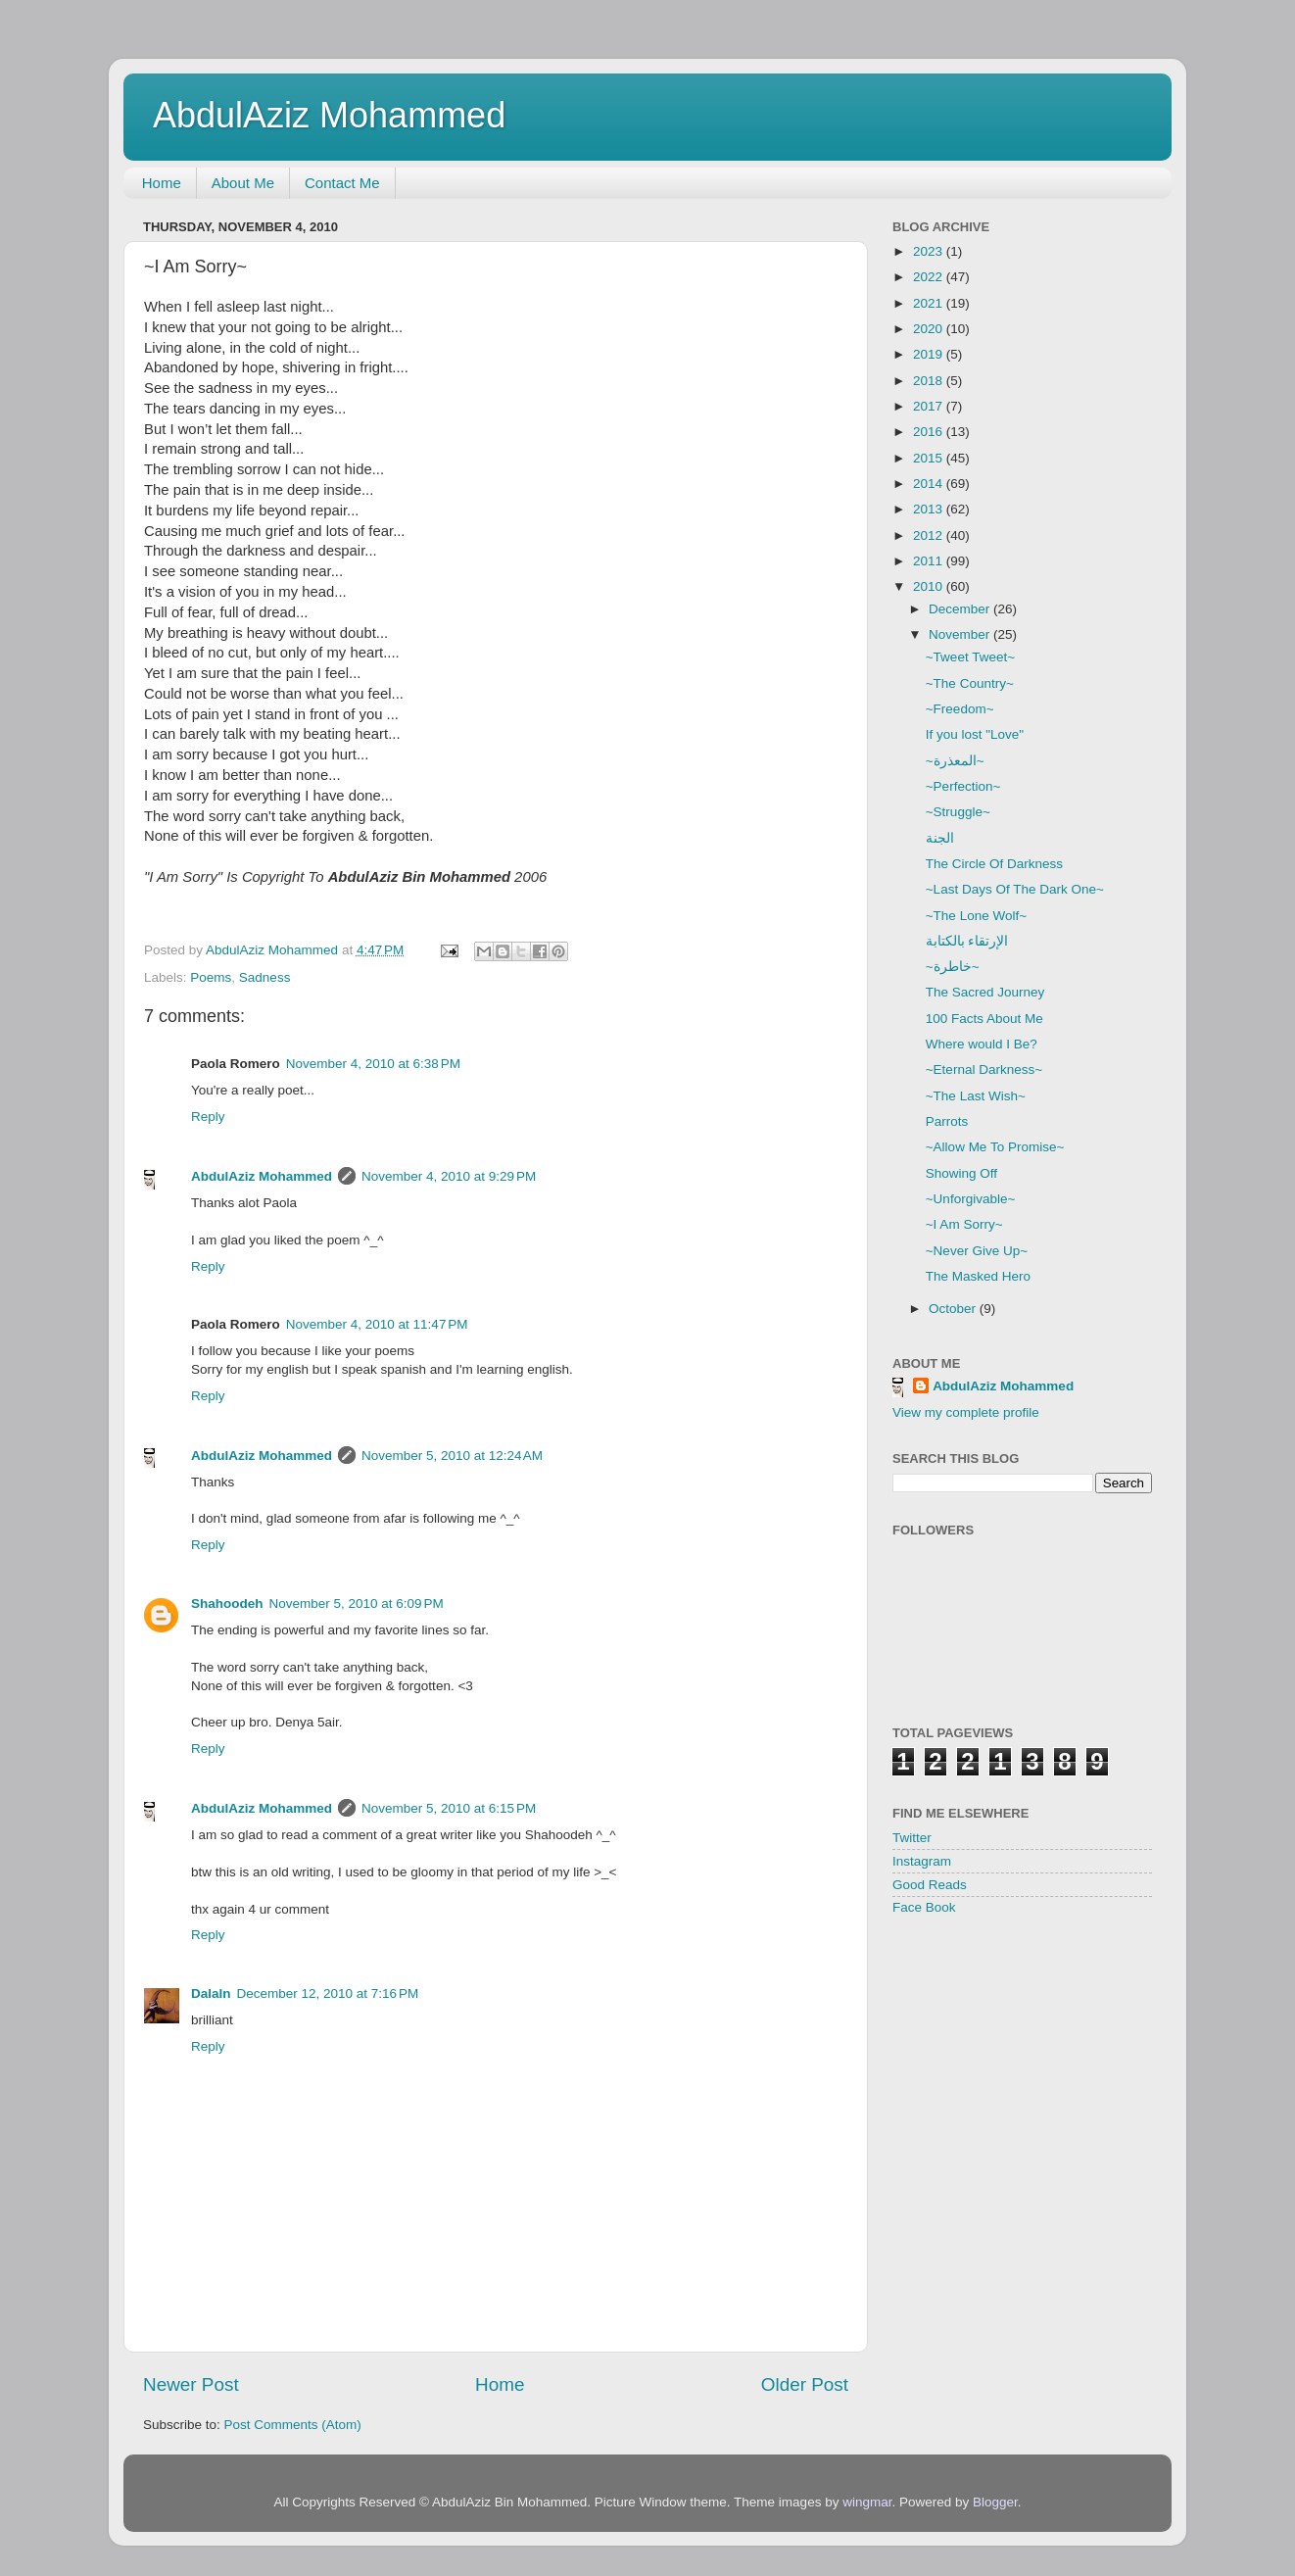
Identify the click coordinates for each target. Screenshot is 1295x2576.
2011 (929, 561)
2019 (929, 354)
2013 (929, 509)
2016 (929, 431)
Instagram (921, 1861)
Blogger (995, 2502)
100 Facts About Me (984, 1018)
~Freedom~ (960, 709)
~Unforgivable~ (971, 1198)
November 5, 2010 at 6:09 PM (356, 1603)
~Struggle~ (958, 811)
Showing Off (961, 1173)
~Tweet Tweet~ (970, 657)
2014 (929, 483)
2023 (929, 251)
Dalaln (211, 1993)
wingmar (866, 2502)
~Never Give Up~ (977, 1250)
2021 (929, 303)
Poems (210, 977)
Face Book (924, 1907)
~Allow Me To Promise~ (995, 1147)
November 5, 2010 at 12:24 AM (452, 1455)
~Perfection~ (963, 786)
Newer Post (191, 2384)
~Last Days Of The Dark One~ (1015, 889)
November (961, 634)
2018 (929, 380)
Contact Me (342, 182)
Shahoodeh (227, 1603)
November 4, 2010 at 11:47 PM (377, 1324)
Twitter (912, 1837)
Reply (208, 1116)
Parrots (947, 1121)
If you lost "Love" (975, 734)
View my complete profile (965, 1412)
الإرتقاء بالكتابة (967, 941)
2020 (929, 328)
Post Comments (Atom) (292, 2424)
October (954, 1308)
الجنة (940, 838)
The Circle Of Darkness (994, 863)
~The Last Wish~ (976, 1096)
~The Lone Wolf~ (976, 915)
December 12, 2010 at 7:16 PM (328, 1993)
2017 (929, 406)
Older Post (804, 2384)
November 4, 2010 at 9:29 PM (448, 1176)
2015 (929, 458)
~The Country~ (970, 683)
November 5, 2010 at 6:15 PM (448, 1808)
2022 (929, 276)
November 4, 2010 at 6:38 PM (373, 1063)
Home (161, 182)
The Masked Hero (978, 1276)
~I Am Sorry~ (964, 1224)
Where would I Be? (981, 1044)
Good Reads (929, 1884)
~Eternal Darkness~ (984, 1069)
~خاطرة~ (953, 966)
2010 (929, 586)
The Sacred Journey (985, 992)
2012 (929, 535)
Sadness (265, 977)
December (961, 609)
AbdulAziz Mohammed (329, 115)
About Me (243, 182)
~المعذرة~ (955, 760)
